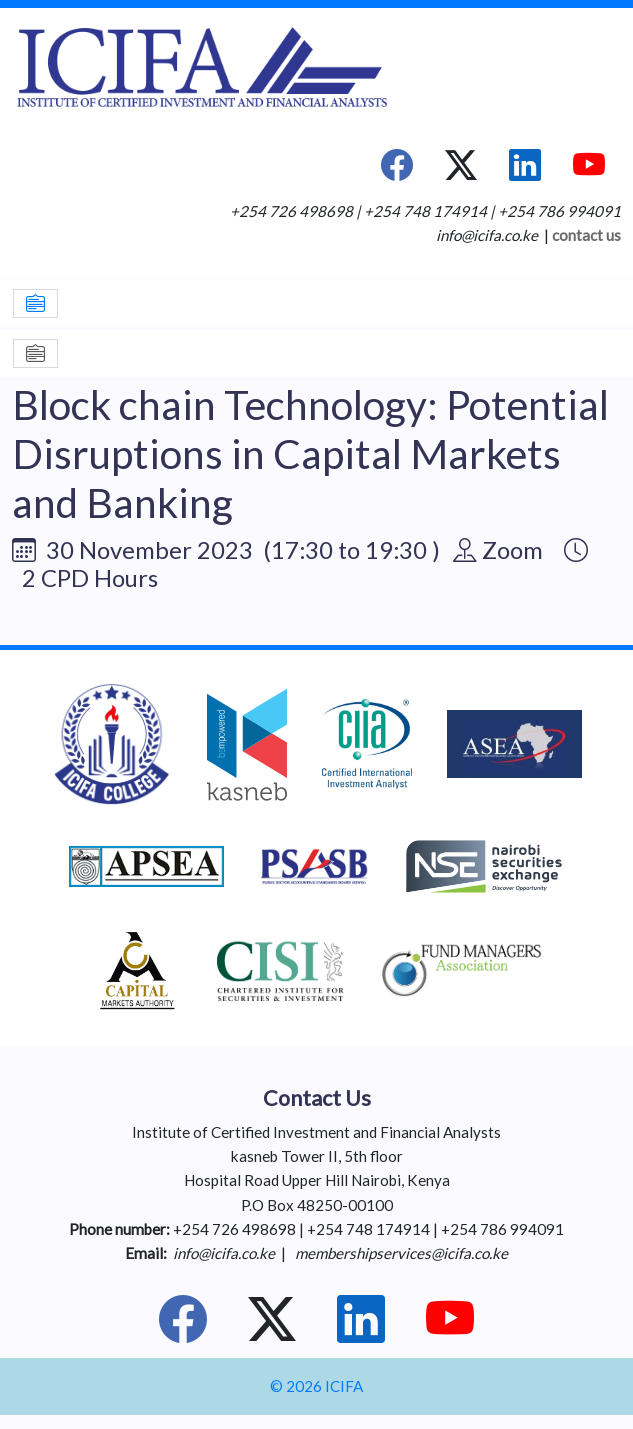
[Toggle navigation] (35, 303)
